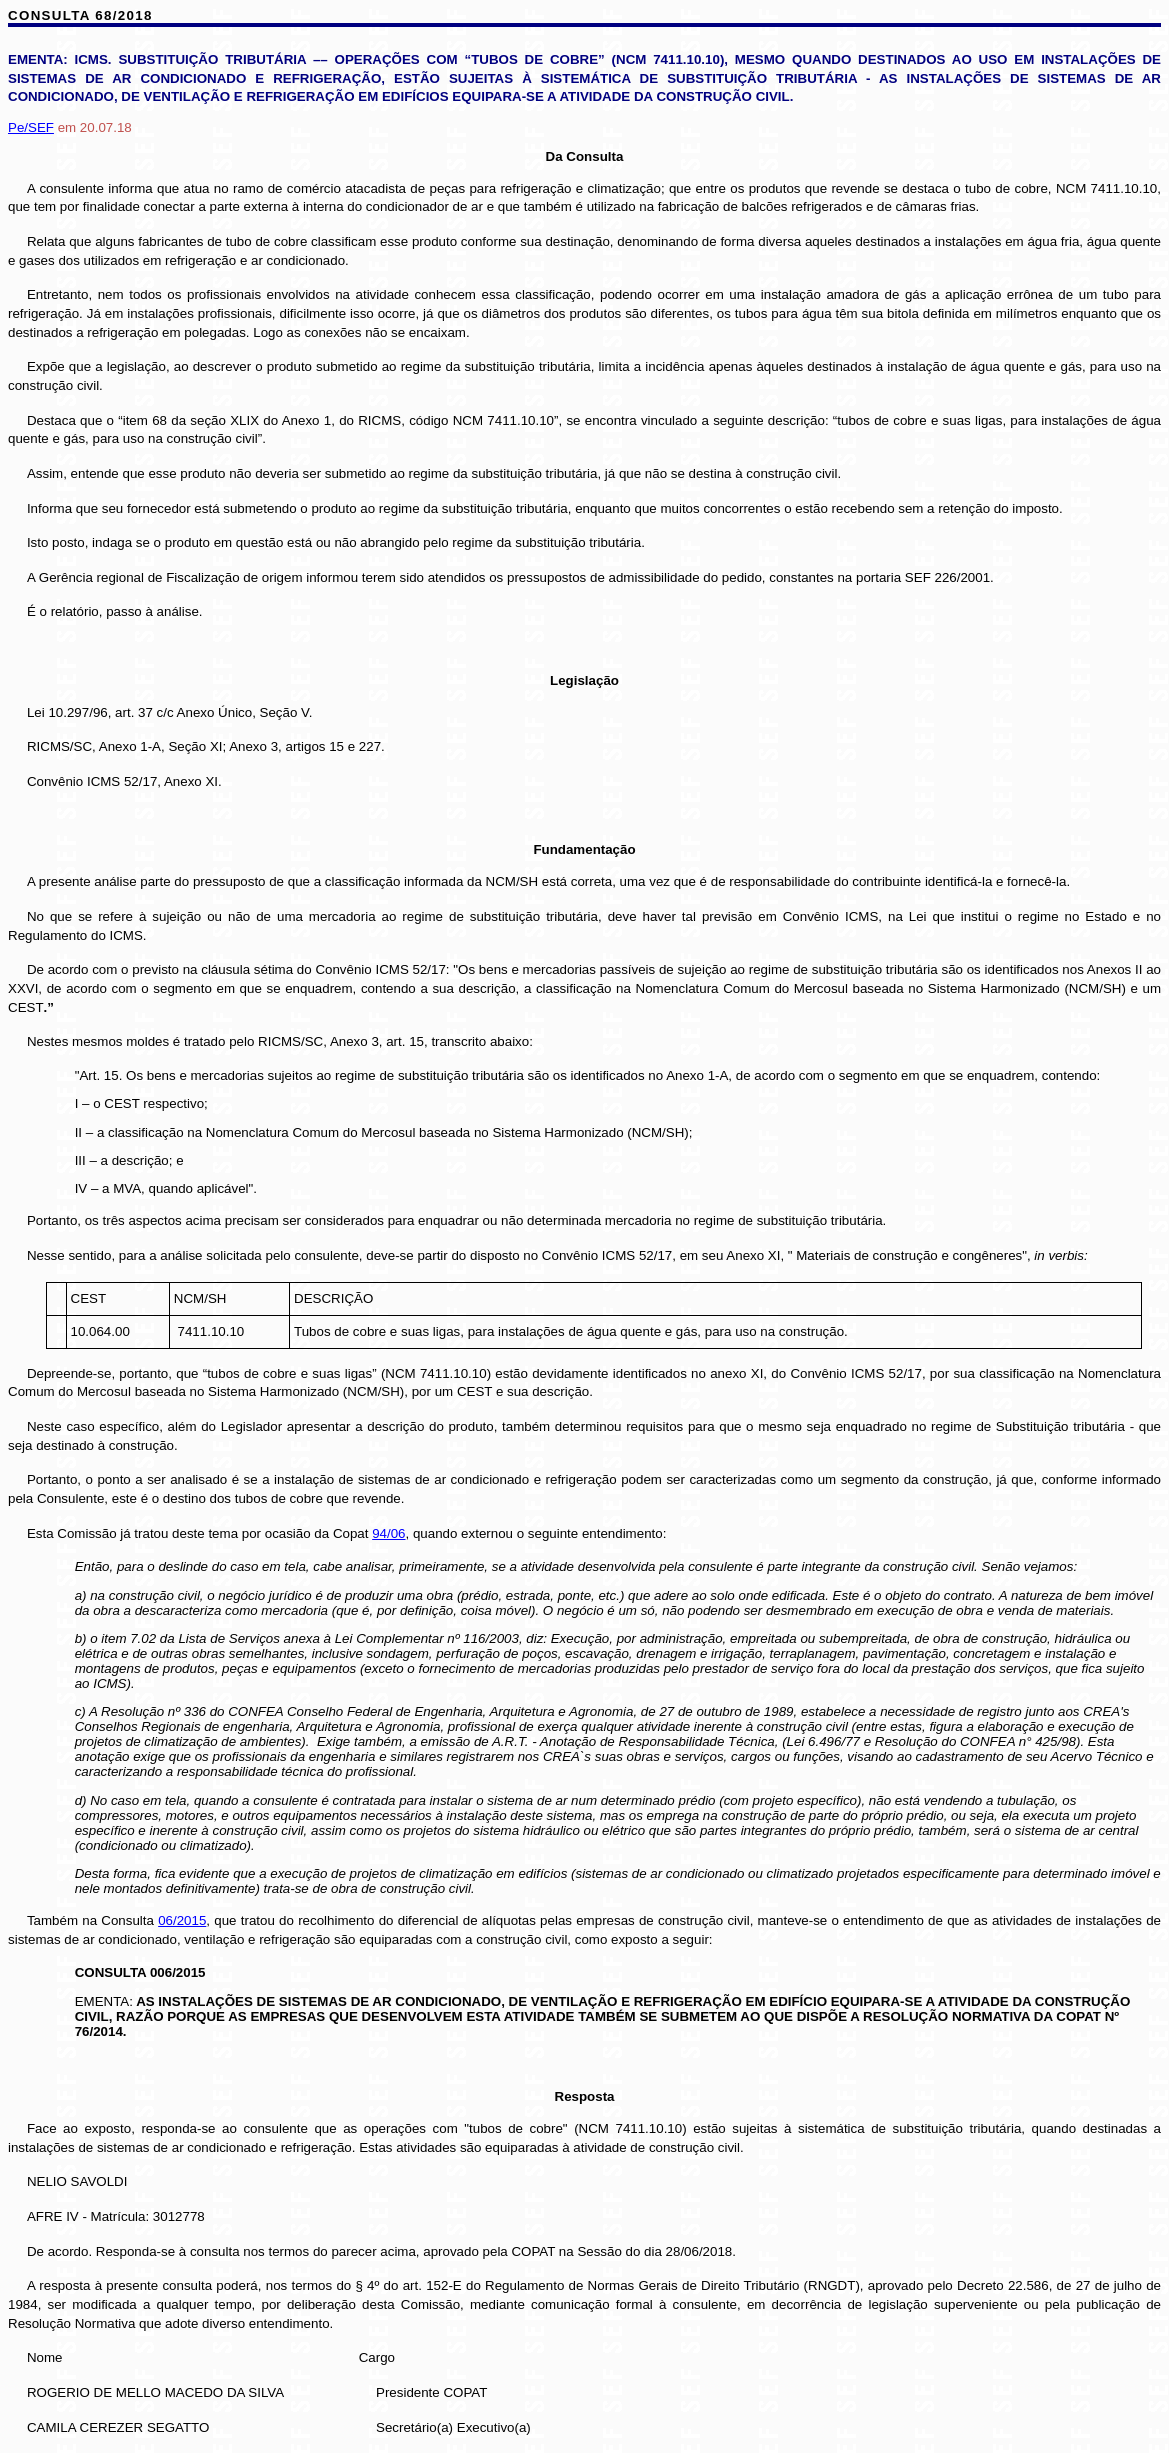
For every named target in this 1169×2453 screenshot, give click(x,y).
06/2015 (182, 1920)
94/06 (388, 1533)
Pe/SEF (31, 127)
